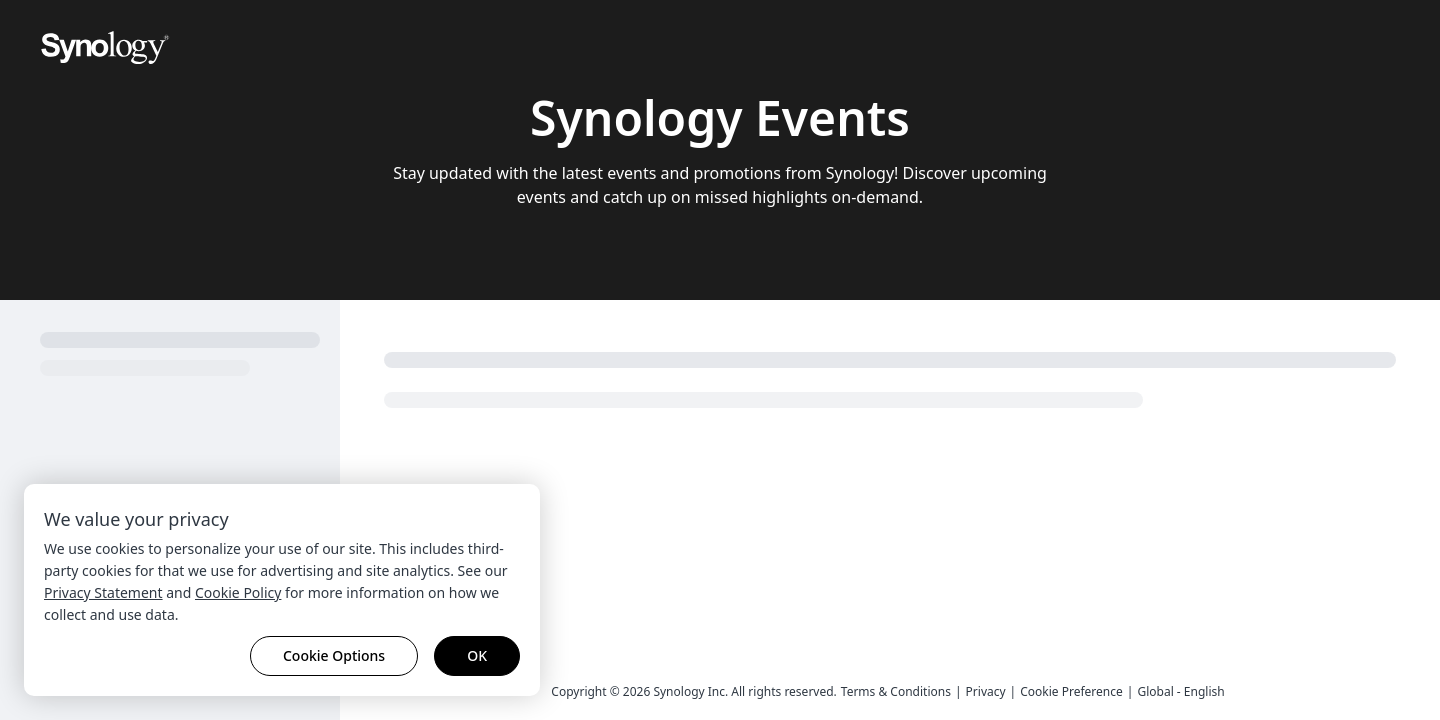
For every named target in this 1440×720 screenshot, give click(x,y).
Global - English (1180, 691)
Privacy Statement (103, 592)
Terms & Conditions (896, 691)
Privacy (986, 691)
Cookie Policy (238, 592)
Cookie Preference (1071, 691)
